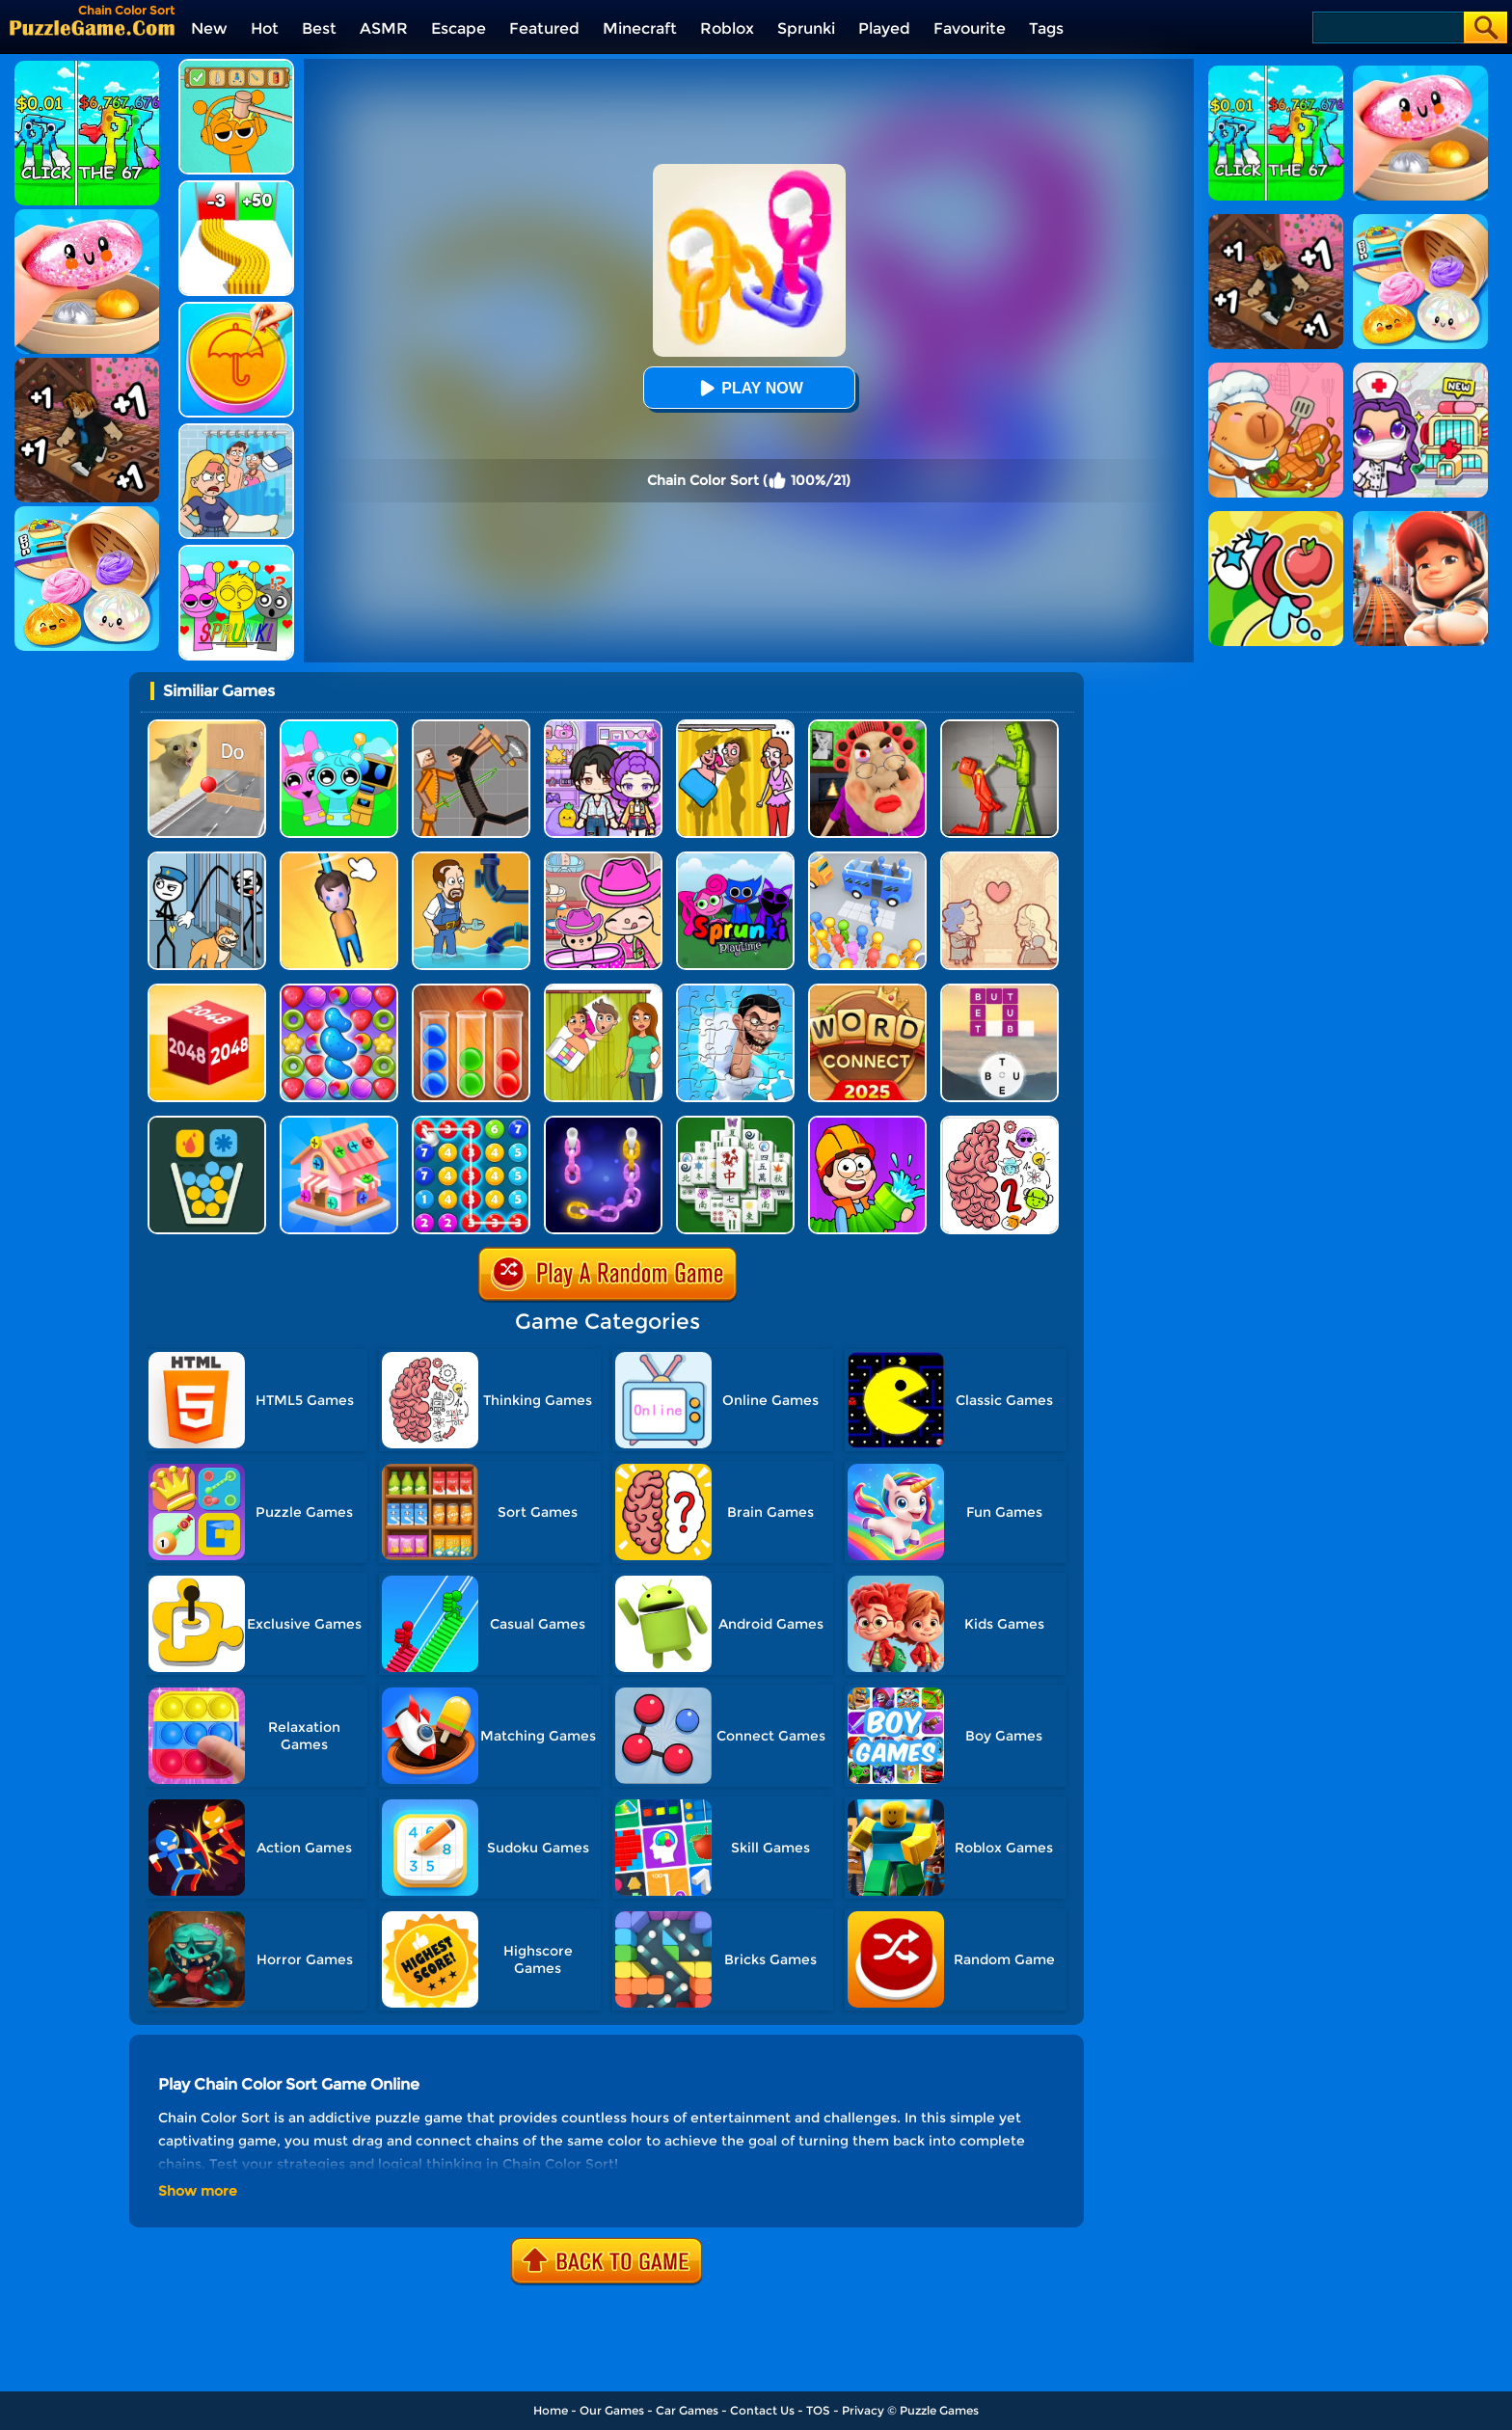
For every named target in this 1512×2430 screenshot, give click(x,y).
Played (884, 28)
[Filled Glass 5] (207, 1123)
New (209, 28)
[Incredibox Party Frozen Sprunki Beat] (339, 726)
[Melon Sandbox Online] (999, 726)
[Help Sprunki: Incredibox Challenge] (236, 66)
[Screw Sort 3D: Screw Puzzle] (339, 1123)
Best (319, 28)
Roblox (727, 28)
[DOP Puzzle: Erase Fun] (236, 430)
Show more (197, 2191)
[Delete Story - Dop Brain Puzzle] (603, 991)
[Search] (1387, 27)
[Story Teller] (999, 858)
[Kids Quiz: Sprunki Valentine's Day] (236, 552)
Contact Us (762, 2410)
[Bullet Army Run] (236, 187)
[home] (92, 27)
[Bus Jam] (867, 858)
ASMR (384, 28)
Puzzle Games (939, 2410)
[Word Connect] (867, 991)
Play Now (748, 388)
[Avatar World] (603, 858)
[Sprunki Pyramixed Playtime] (735, 858)
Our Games (612, 2410)
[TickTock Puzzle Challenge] (207, 726)
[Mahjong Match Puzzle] (735, 1123)
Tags (1046, 28)
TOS (818, 2410)
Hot (265, 28)
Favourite (969, 28)
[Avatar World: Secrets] (603, 726)
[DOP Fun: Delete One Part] (735, 726)
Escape (458, 28)
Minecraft (640, 28)
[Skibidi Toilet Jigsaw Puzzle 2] (735, 991)
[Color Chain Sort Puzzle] (603, 1123)
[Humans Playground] (471, 726)
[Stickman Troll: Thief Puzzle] (207, 858)
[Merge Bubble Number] (471, 1123)
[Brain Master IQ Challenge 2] (999, 1123)
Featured (544, 28)
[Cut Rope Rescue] (339, 858)
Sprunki (806, 28)
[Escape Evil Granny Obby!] (867, 726)
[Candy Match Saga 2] (339, 991)
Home (550, 2410)
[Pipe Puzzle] (867, 1123)
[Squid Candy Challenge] (236, 309)
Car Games (687, 2410)
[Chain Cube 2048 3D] (207, 991)
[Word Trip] (999, 991)
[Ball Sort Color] (471, 991)
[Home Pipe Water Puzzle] (471, 858)
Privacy (863, 2410)
